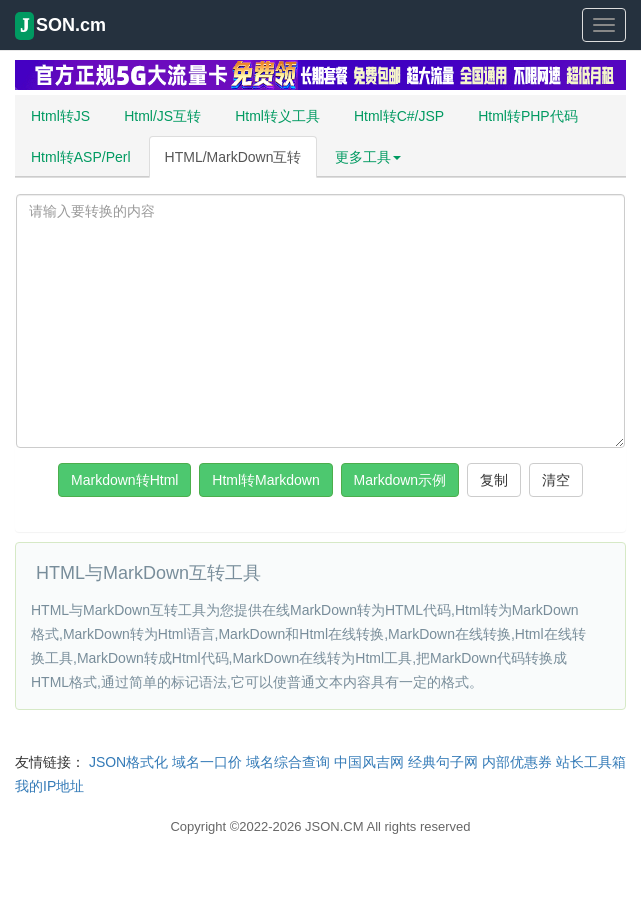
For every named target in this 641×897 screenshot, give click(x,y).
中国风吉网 (369, 762)
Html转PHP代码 (528, 116)
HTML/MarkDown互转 (233, 157)
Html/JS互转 (162, 116)
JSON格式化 (128, 762)
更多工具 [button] (368, 157)
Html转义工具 (277, 116)
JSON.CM (334, 826)
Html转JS (60, 116)
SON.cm (60, 26)
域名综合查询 (288, 762)
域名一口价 (207, 762)
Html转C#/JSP (399, 116)
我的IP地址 (49, 786)
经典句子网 (443, 762)
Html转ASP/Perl (81, 157)
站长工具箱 (591, 762)
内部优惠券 (517, 762)
